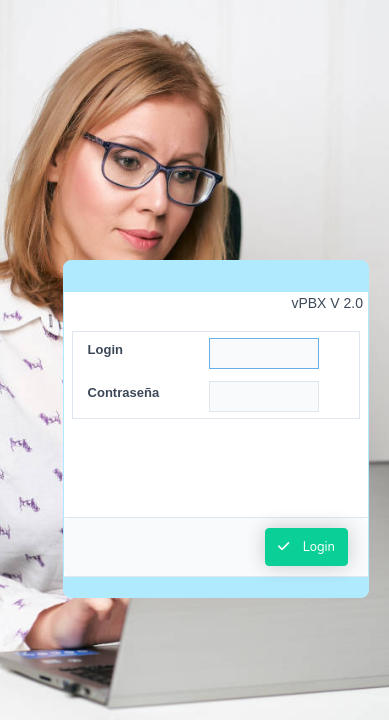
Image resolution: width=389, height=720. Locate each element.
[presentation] (216, 478)
